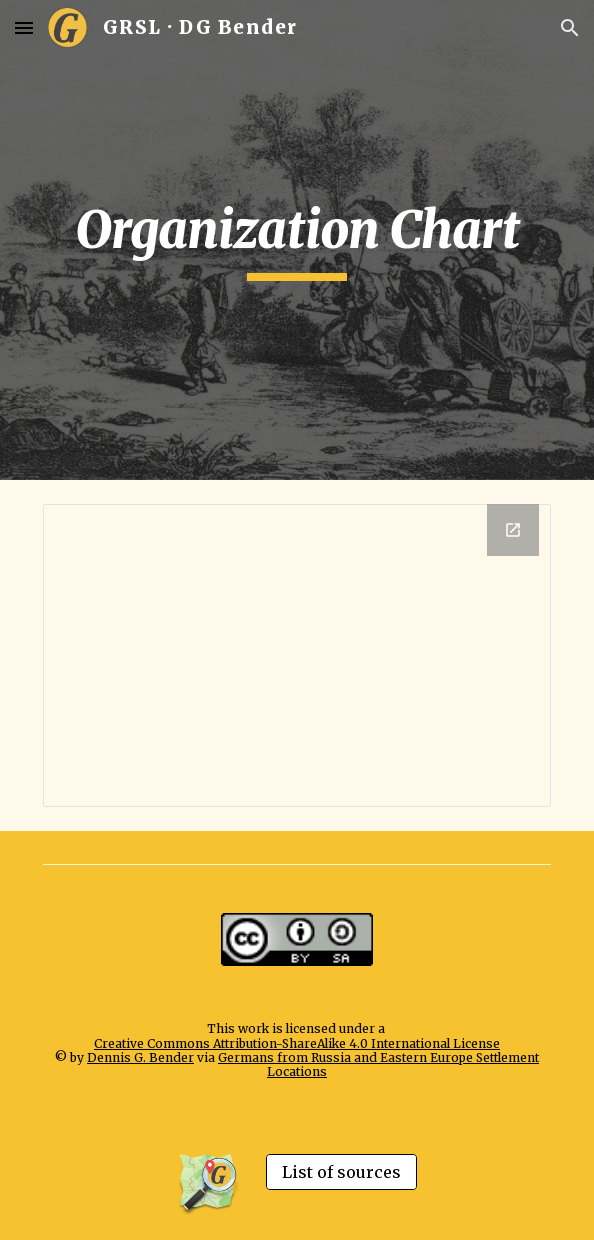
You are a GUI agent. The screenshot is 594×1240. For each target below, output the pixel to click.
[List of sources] (341, 1172)
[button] (24, 27)
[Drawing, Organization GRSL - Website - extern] (296, 655)
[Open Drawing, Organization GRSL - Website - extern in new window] (513, 530)
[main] (296, 240)
